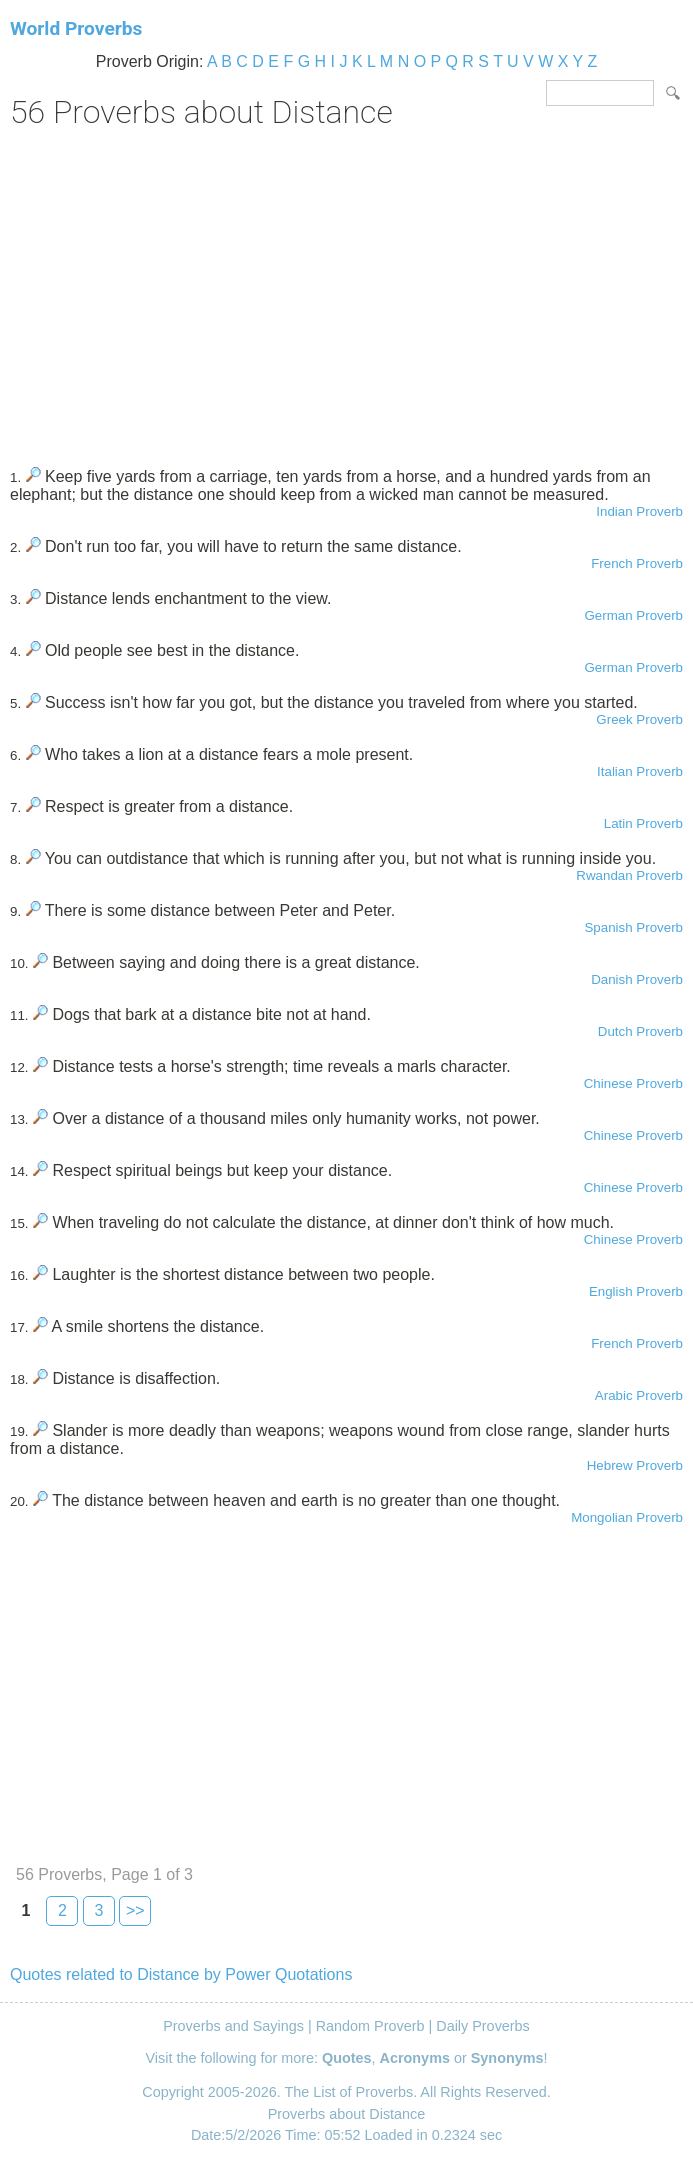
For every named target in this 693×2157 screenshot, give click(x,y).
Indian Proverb (639, 511)
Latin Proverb (643, 823)
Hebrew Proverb (635, 1465)
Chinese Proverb (633, 1083)
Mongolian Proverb (627, 1517)
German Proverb (633, 615)
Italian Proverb (640, 771)
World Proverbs (76, 28)
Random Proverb (370, 2026)
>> (135, 1910)
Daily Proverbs (483, 2026)
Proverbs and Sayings (233, 2026)
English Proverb (636, 1291)
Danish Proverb (637, 979)
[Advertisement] (346, 291)
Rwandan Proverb (629, 875)
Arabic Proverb (639, 1395)
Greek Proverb (639, 719)
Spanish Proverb (633, 927)
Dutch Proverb (640, 1031)
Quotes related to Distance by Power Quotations (181, 1974)
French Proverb (637, 563)
